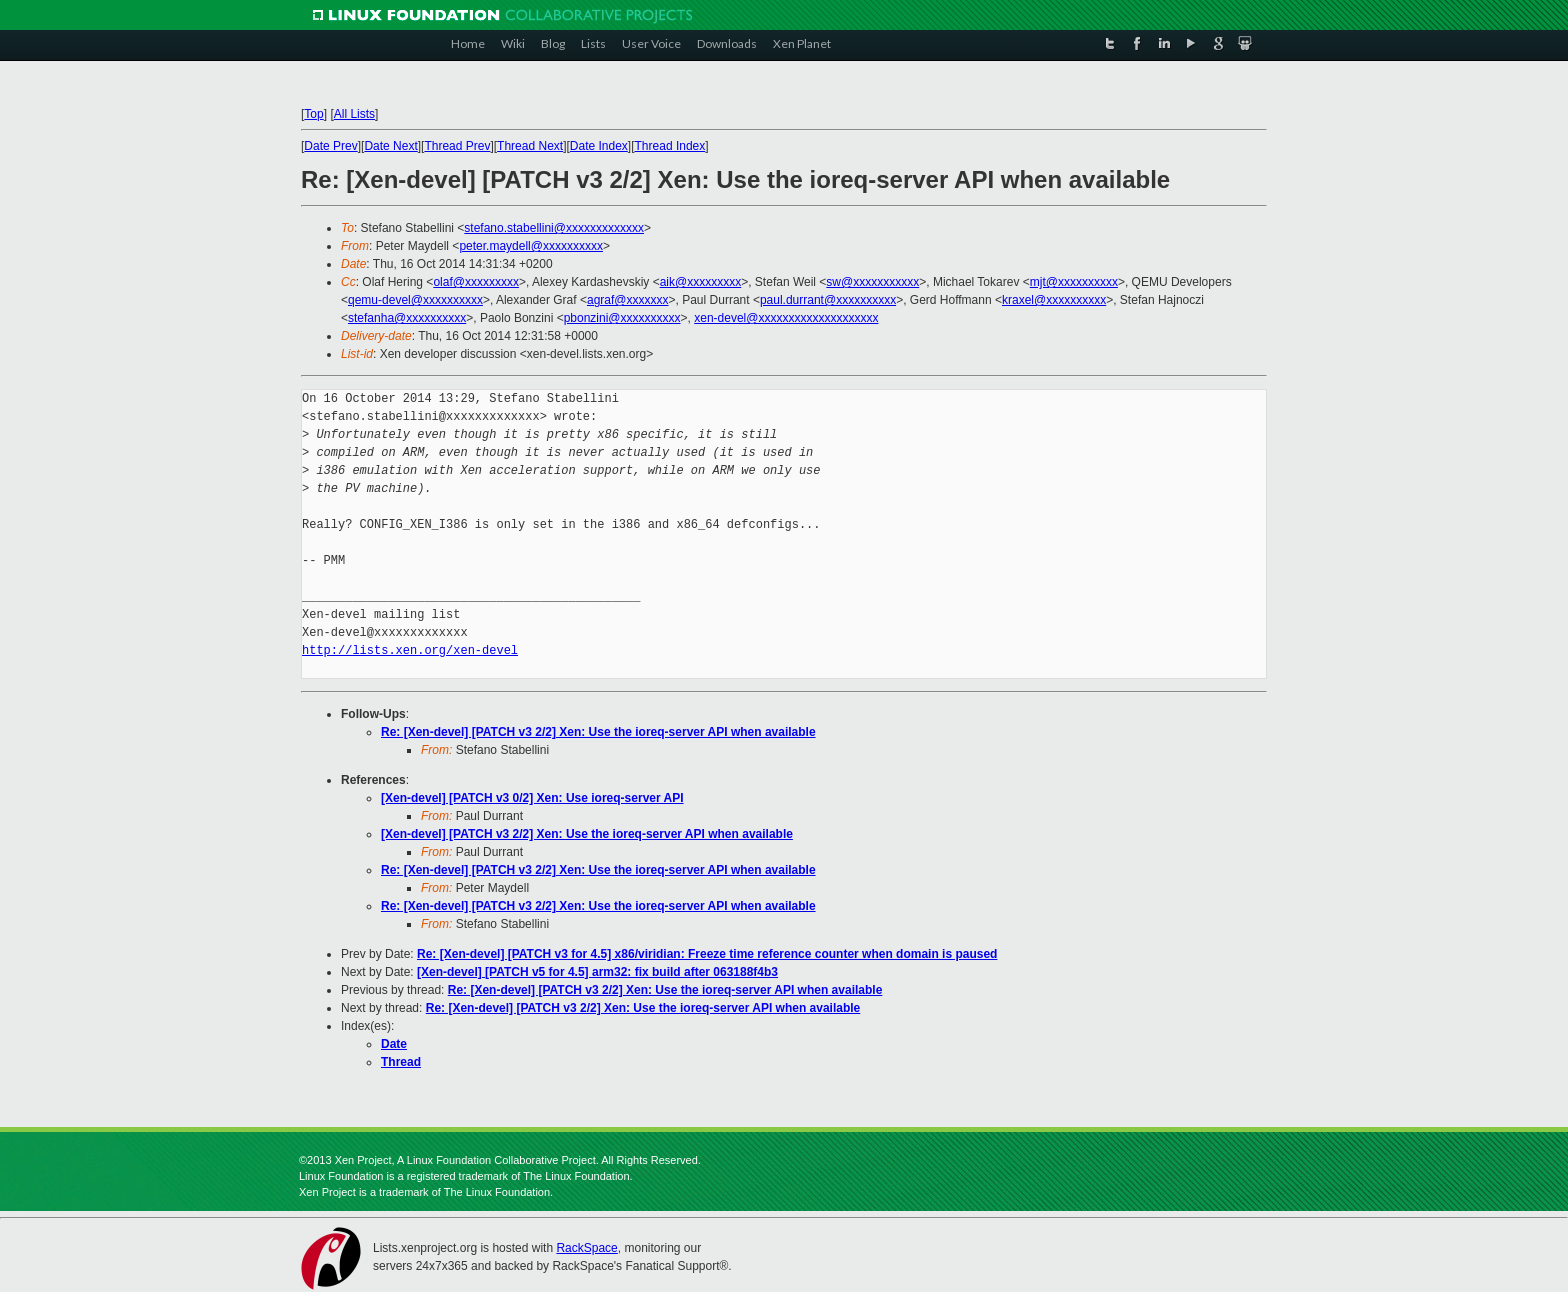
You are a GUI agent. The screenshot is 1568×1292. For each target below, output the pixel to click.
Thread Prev (457, 146)
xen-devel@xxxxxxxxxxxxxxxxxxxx (786, 318)
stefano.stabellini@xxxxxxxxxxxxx (554, 228)
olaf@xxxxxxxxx (476, 282)
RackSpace (586, 1248)
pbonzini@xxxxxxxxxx (622, 318)
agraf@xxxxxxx (628, 300)
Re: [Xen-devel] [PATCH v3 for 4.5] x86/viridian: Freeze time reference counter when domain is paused (707, 954)
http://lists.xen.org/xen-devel (410, 650)
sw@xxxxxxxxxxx (872, 282)
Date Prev (330, 146)
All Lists (354, 114)
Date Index (599, 146)
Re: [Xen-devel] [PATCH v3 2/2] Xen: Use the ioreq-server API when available (598, 732)
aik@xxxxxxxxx (701, 282)
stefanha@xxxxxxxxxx (407, 318)
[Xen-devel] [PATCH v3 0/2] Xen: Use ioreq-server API (532, 798)
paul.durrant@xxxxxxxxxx (828, 300)
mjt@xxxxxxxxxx (1074, 282)
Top (313, 114)
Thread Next (530, 146)
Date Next (390, 146)
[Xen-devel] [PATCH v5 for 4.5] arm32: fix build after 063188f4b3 (597, 972)
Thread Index (670, 146)
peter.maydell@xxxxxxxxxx (531, 246)
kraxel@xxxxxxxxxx (1054, 300)
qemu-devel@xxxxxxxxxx (415, 300)
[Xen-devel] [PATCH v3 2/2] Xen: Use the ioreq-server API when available (587, 834)
